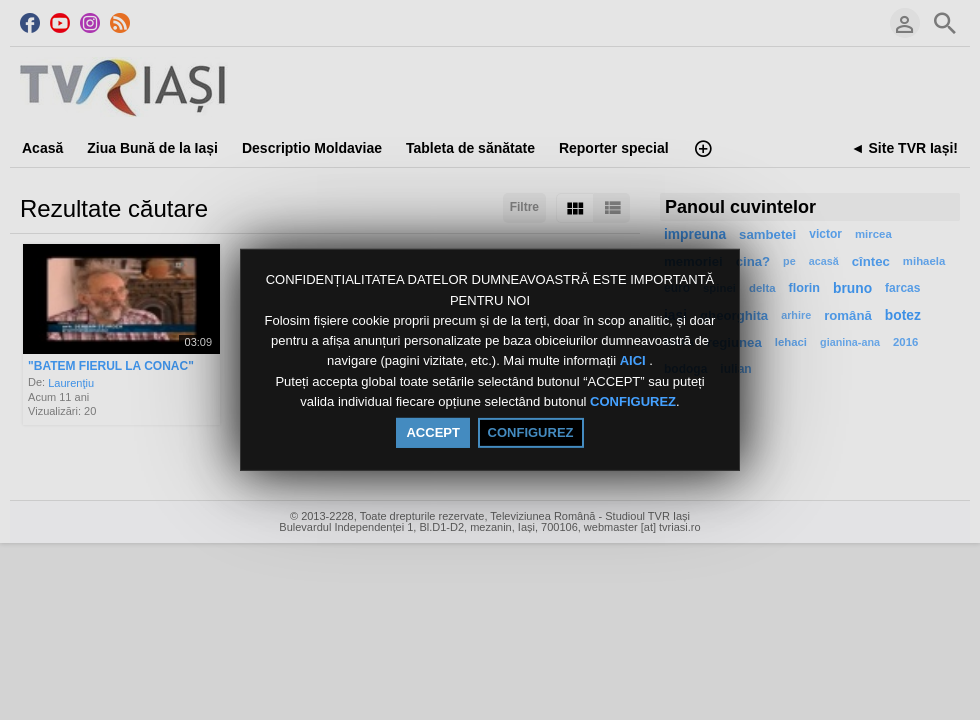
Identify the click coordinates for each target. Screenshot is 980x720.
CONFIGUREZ (633, 401)
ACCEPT (432, 432)
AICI (635, 361)
